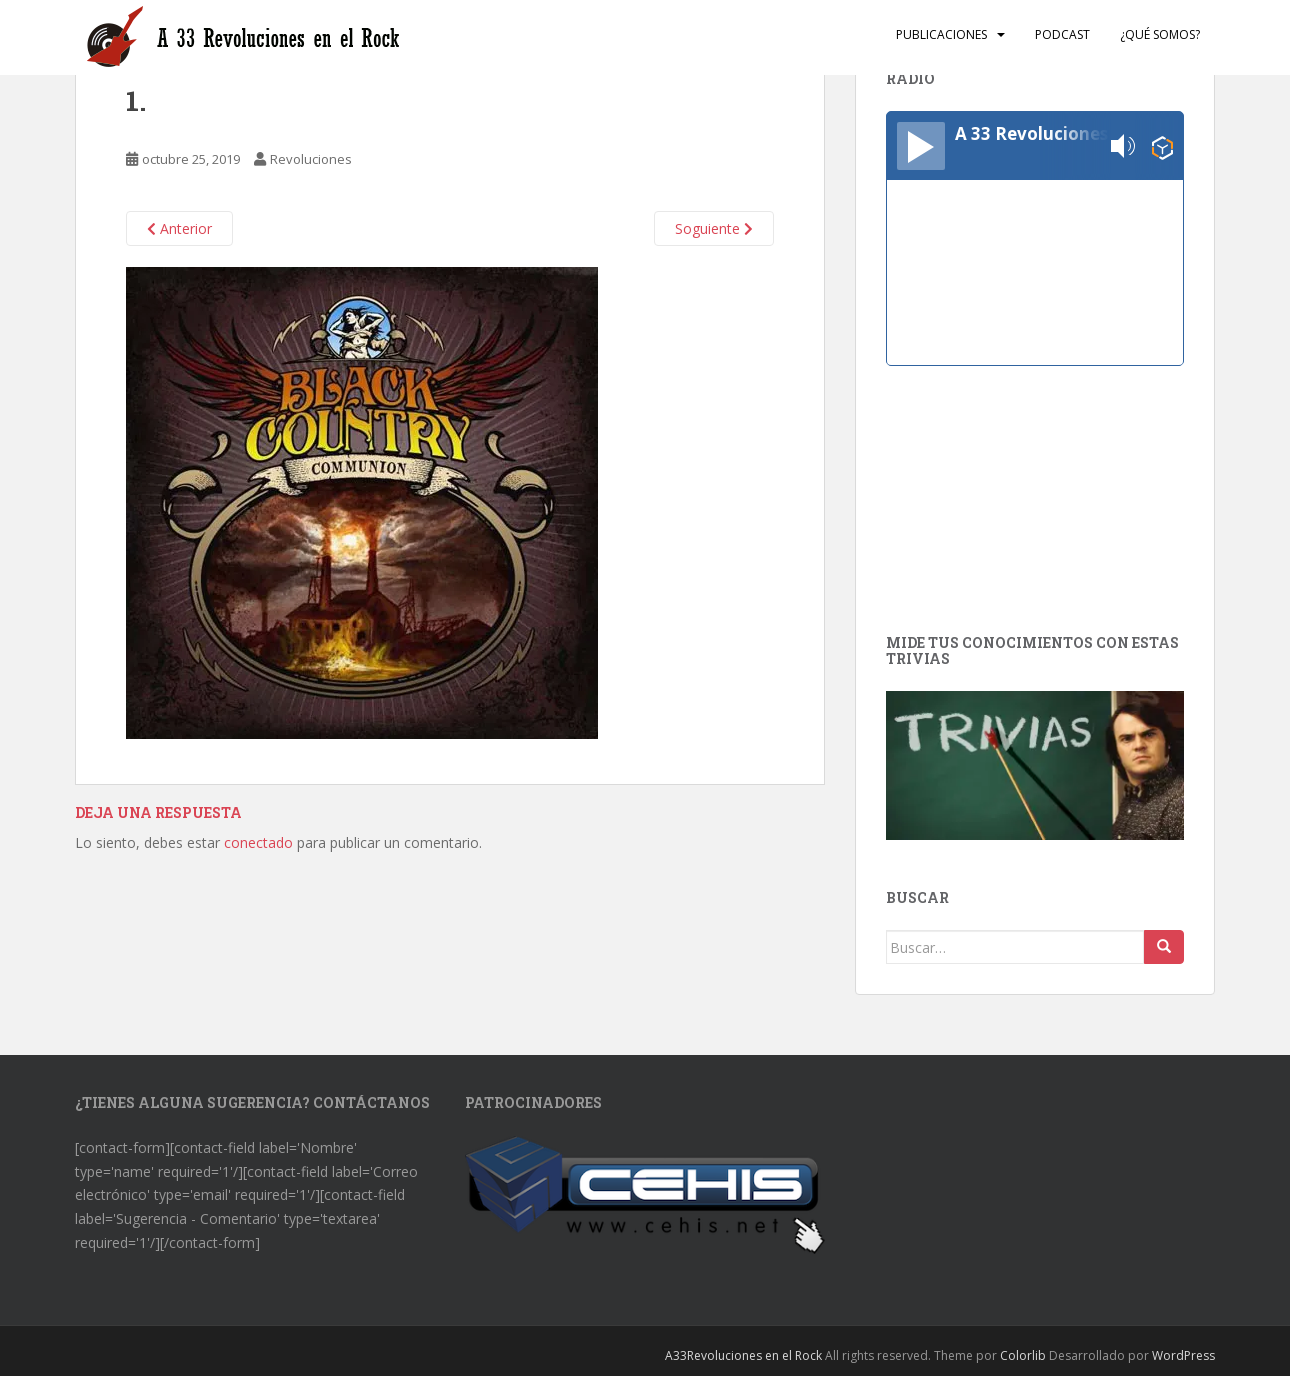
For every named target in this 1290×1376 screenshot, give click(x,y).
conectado (258, 842)
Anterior (179, 228)
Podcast (1062, 34)
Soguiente (714, 228)
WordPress (1183, 1355)
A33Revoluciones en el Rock (743, 1355)
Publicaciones (941, 34)
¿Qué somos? (1160, 34)
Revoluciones (311, 159)
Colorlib (1023, 1355)
